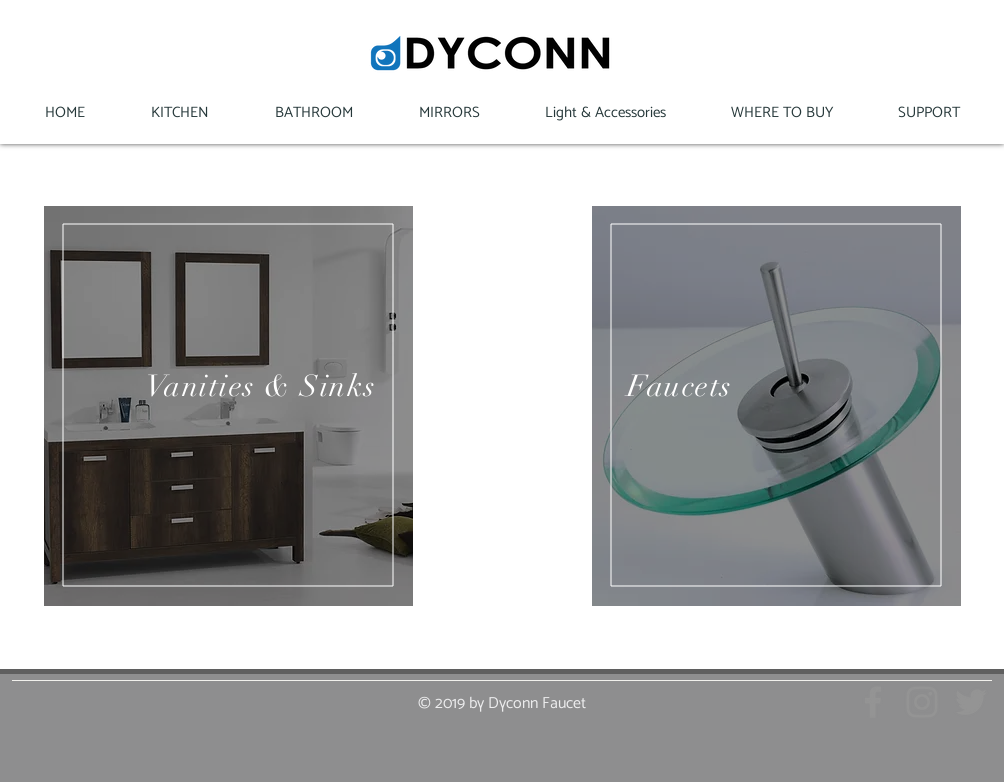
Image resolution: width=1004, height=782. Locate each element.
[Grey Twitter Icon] (971, 702)
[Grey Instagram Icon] (922, 702)
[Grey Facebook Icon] (873, 702)
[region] (228, 406)
